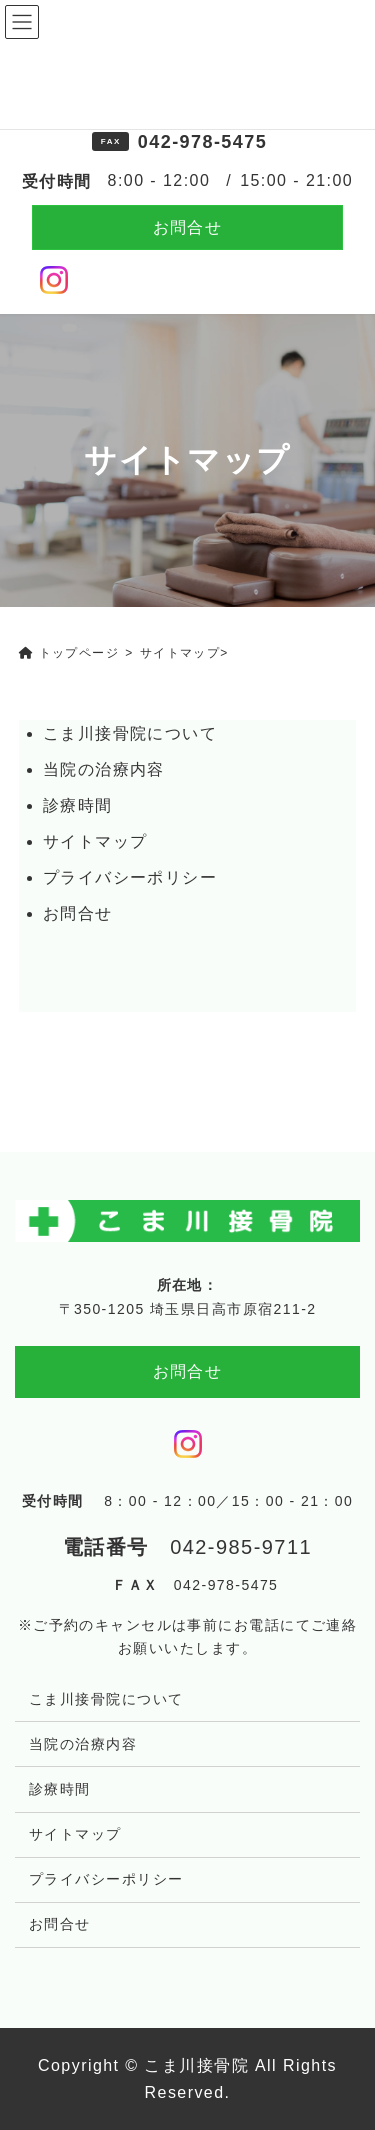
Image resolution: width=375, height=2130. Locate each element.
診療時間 (78, 805)
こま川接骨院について (130, 733)
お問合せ (188, 227)
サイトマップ (95, 841)
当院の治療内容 (104, 769)
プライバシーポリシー (130, 877)
